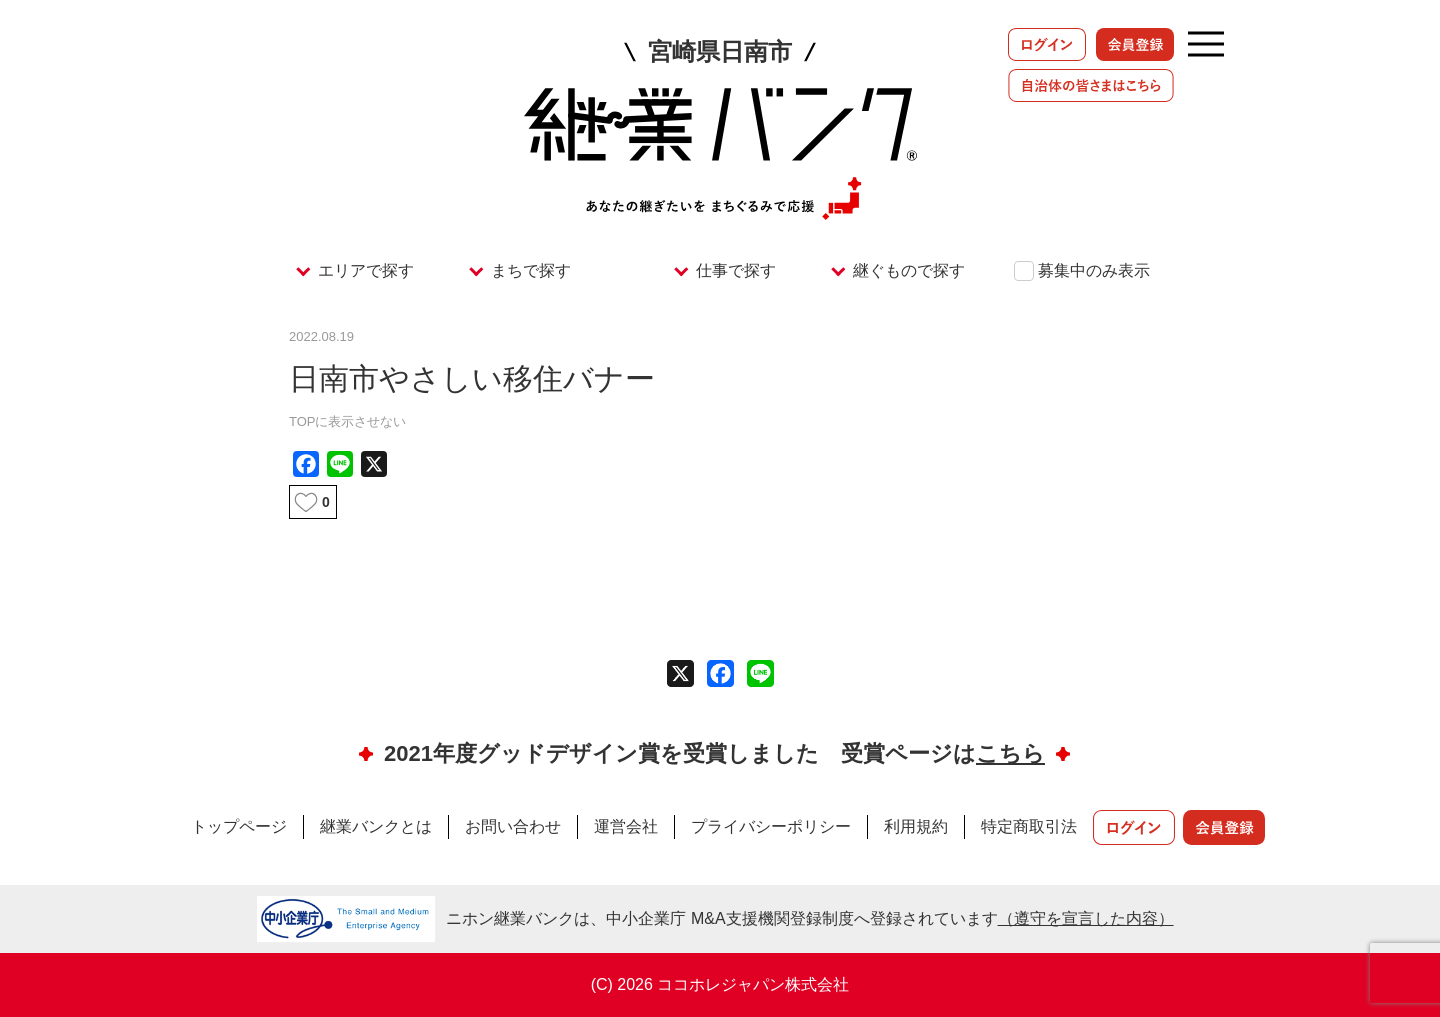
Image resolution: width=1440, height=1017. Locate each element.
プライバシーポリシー (771, 826)
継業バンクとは (376, 826)
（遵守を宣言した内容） (1086, 918)
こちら (1010, 753)
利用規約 (916, 826)
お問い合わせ (513, 826)
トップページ (239, 826)
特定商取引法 (1029, 826)
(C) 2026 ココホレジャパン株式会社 (720, 984)
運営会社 (626, 826)
